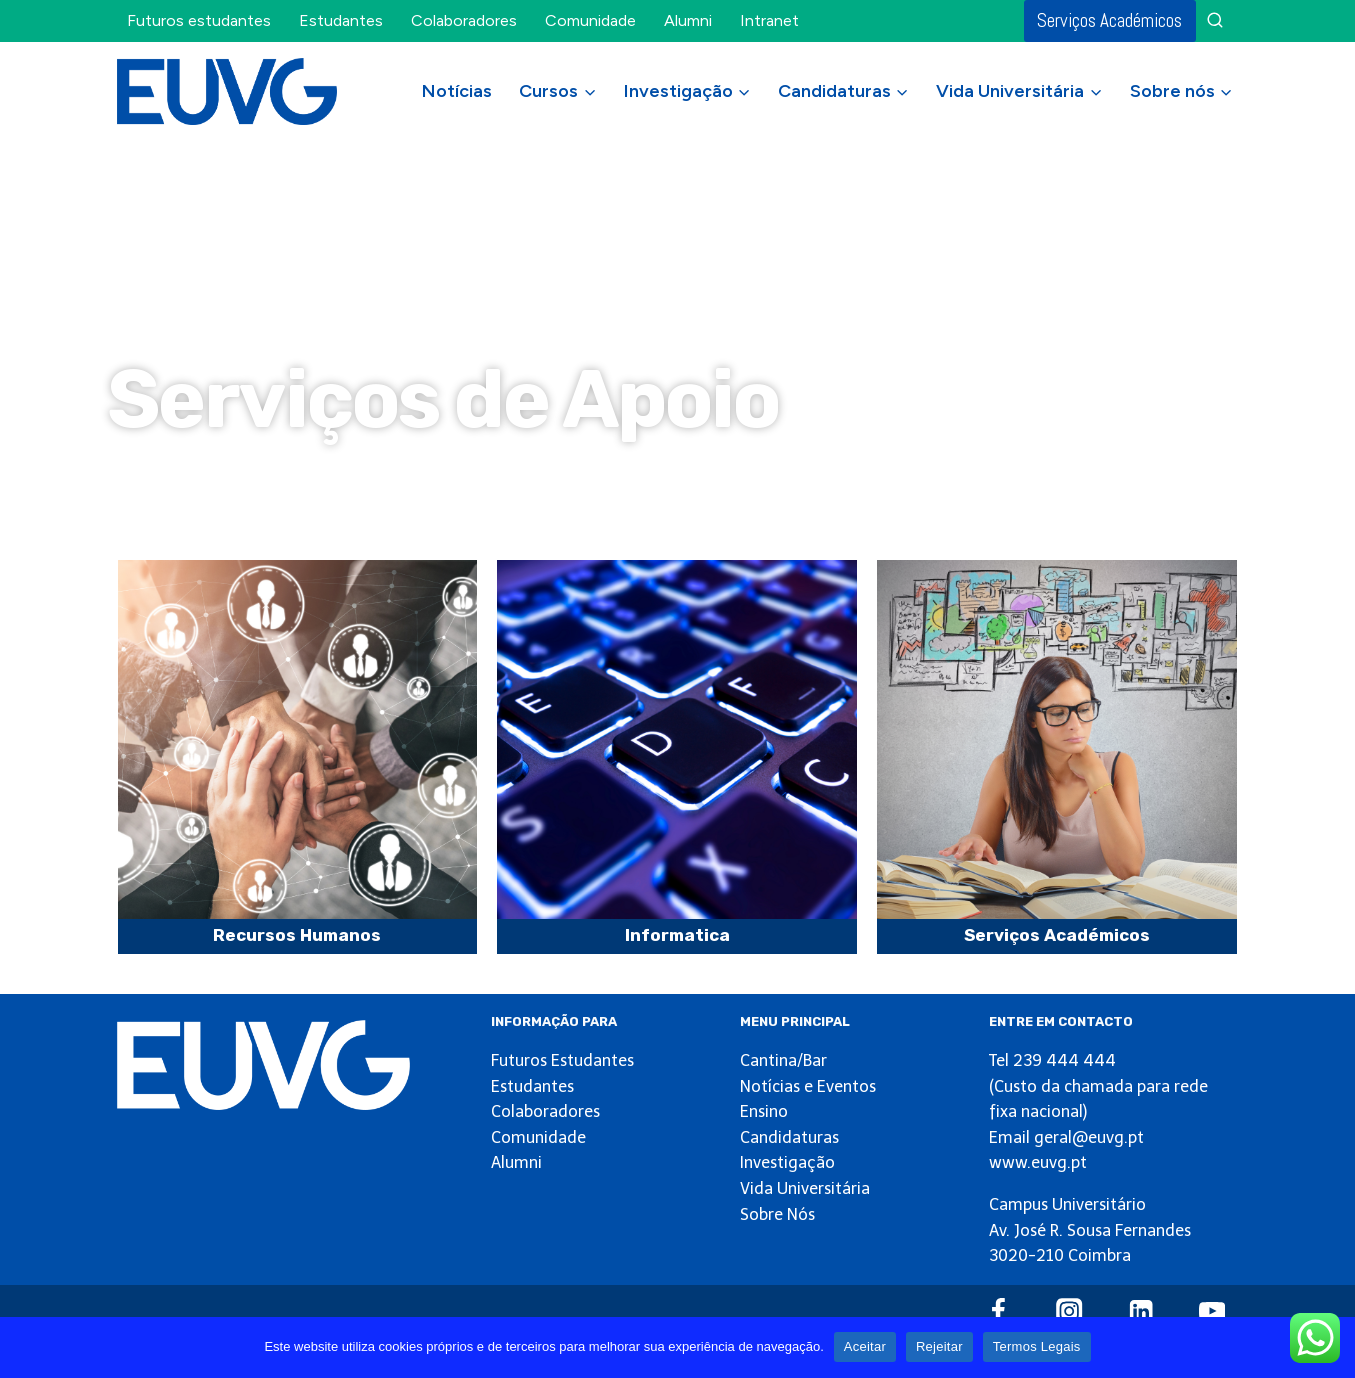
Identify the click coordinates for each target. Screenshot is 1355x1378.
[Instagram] (1069, 1311)
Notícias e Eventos (808, 1086)
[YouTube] (1212, 1311)
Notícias (457, 91)
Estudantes (341, 20)
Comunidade (590, 20)
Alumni (688, 20)
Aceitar (865, 1346)
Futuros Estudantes (562, 1060)
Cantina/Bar (783, 1060)
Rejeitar (939, 1346)
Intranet (769, 20)
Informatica (677, 935)
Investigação (787, 1162)
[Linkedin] (1140, 1311)
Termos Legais (1037, 1346)
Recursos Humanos (297, 935)
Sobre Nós (777, 1214)
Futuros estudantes (199, 20)
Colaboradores (464, 20)
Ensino (764, 1111)
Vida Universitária (805, 1188)
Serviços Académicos (1109, 20)
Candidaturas (789, 1137)
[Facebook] (998, 1311)
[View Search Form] (1215, 21)
